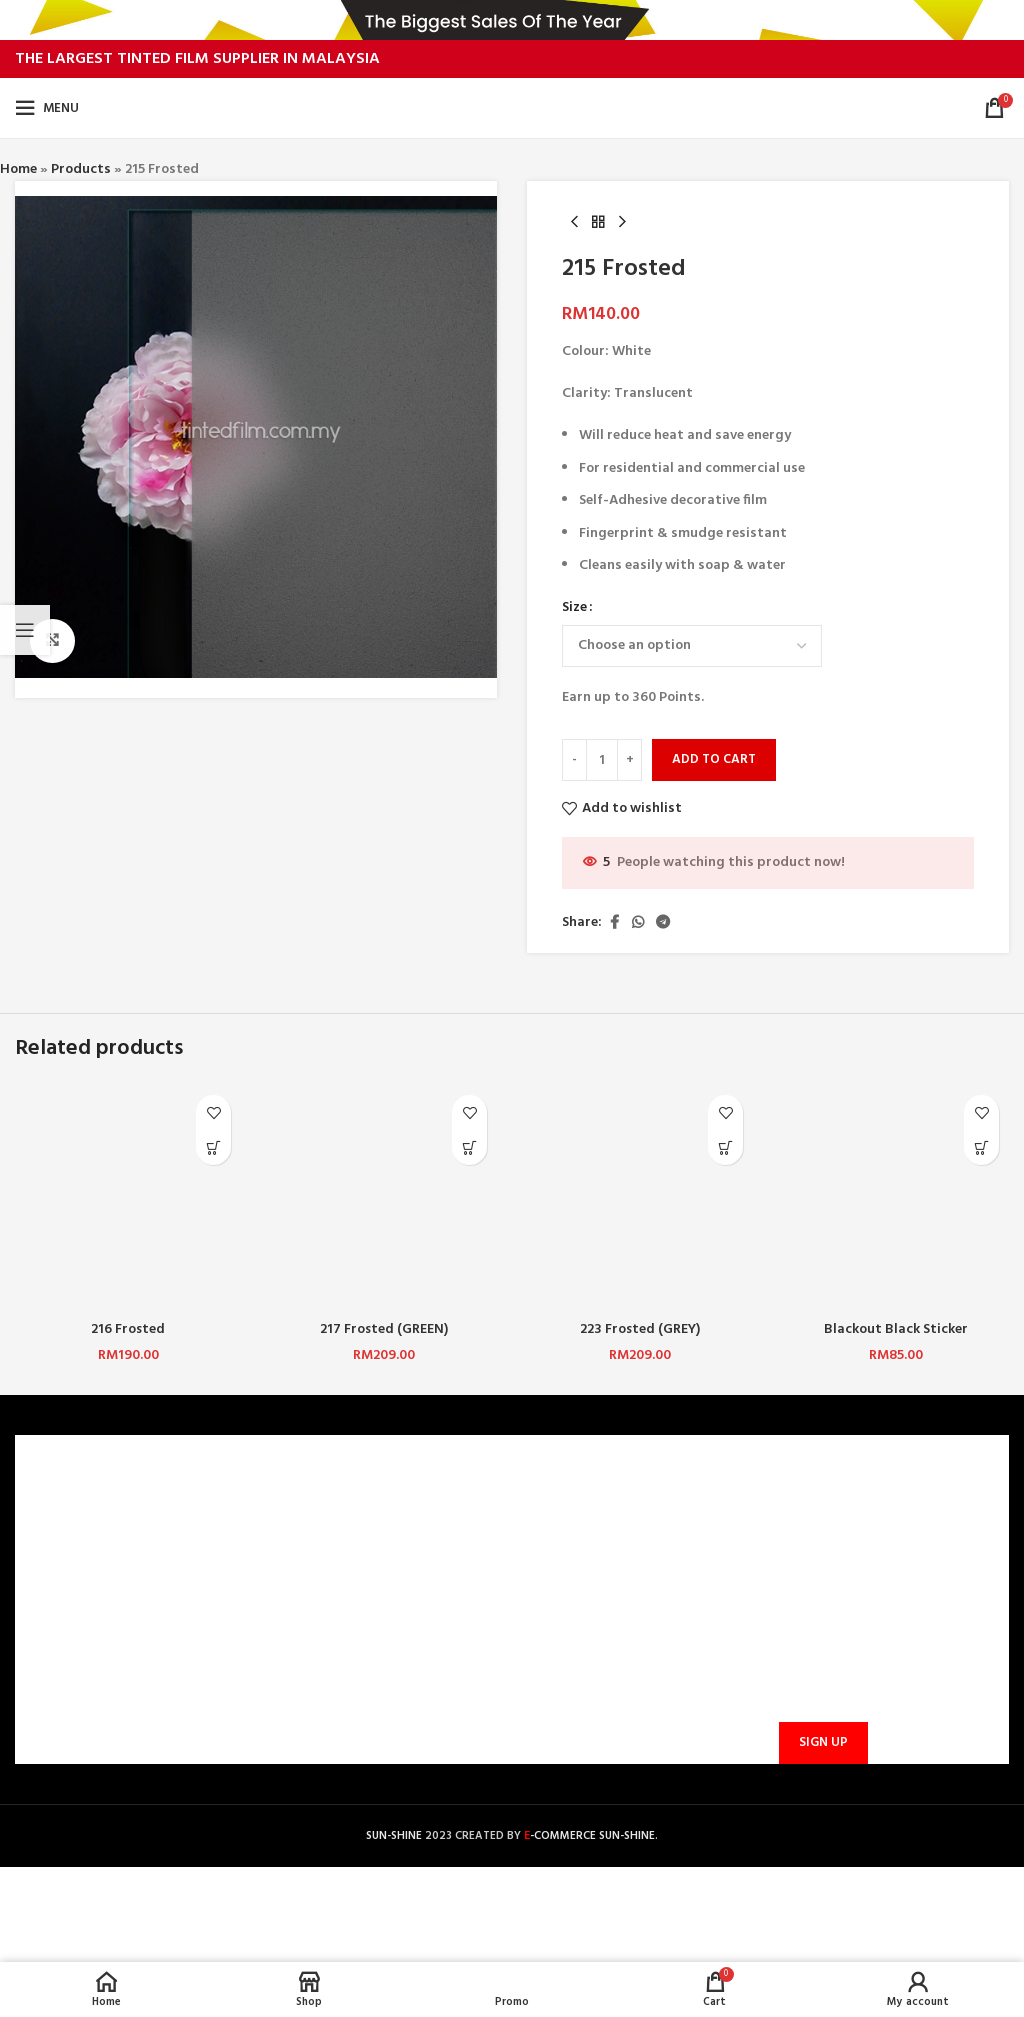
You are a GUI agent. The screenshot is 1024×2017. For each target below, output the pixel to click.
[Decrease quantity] (574, 761)
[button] (469, 1147)
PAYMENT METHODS (343, 1580)
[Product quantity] (602, 761)
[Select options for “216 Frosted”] (213, 1147)
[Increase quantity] (629, 761)
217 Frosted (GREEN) (384, 1329)
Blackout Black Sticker (896, 1329)
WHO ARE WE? (71, 1511)
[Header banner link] (512, 20)
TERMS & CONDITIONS (98, 1580)
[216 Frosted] (128, 1198)
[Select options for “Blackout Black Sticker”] (981, 1147)
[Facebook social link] (614, 923)
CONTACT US (320, 1511)
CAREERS (54, 1546)
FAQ (291, 1546)
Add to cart (714, 760)
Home (18, 169)
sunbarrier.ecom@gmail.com (621, 1642)
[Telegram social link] (663, 923)
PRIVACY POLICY (79, 1614)
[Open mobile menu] (47, 108)
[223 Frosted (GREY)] (640, 1198)
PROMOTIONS (322, 1648)
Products (81, 169)
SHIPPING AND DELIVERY (355, 1614)
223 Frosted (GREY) (640, 1329)
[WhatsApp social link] (638, 923)
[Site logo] (512, 108)
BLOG (45, 1648)
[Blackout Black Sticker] (896, 1198)
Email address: (820, 1645)
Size (574, 609)
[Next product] (622, 223)
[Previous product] (574, 223)
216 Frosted (128, 1329)
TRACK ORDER (322, 1682)
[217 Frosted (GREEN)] (384, 1198)
